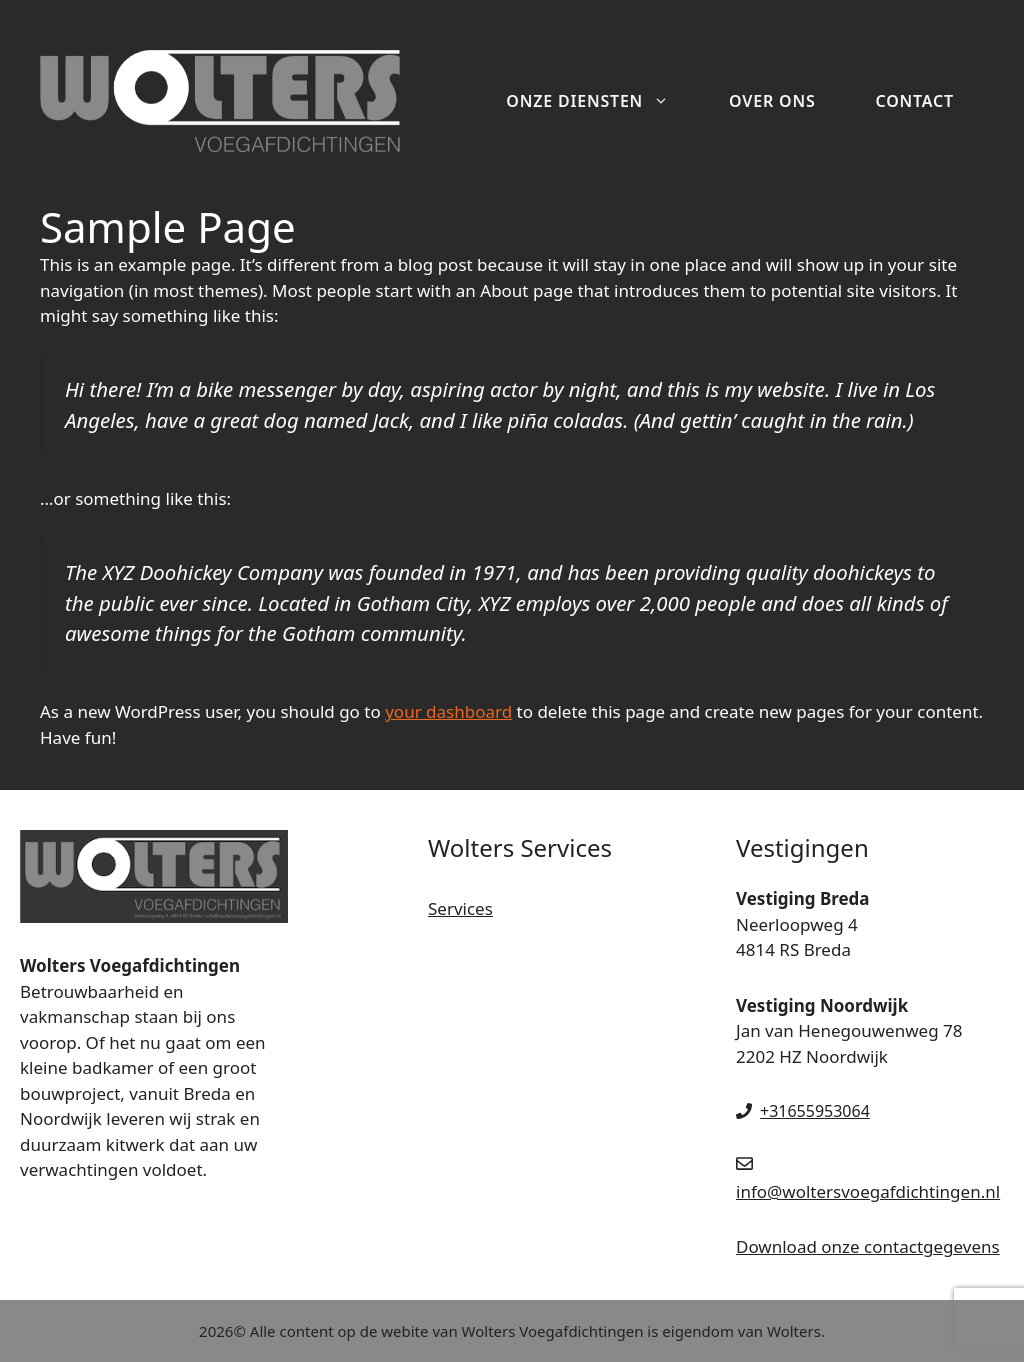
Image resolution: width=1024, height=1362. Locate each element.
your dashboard (448, 711)
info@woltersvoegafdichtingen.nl (868, 1191)
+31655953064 (815, 1111)
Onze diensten (602, 101)
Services (460, 908)
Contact (915, 101)
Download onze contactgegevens (868, 1246)
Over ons (772, 101)
